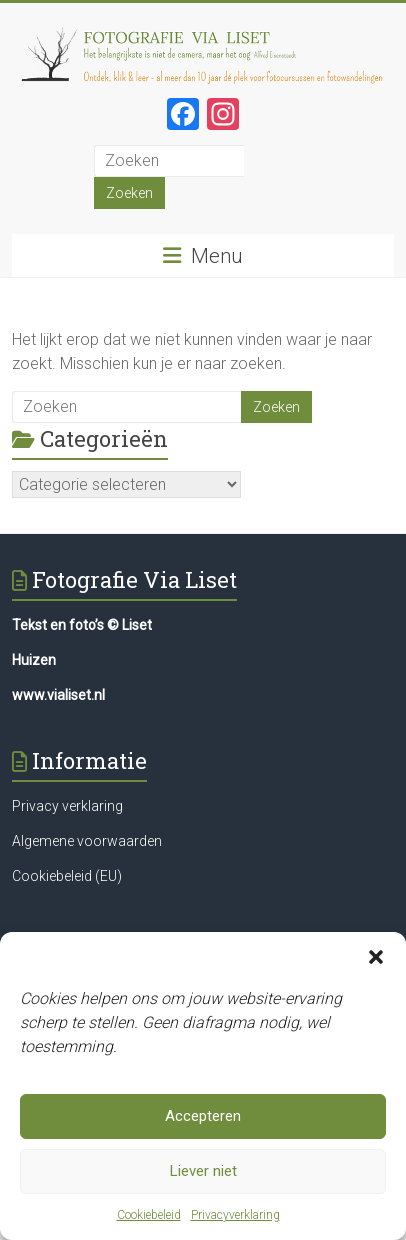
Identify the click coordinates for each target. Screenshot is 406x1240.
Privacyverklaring (235, 1219)
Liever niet (203, 1175)
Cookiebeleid (149, 1219)
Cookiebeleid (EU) (67, 876)
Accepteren (203, 1120)
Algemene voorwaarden (87, 841)
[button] (376, 961)
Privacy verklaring (67, 806)
